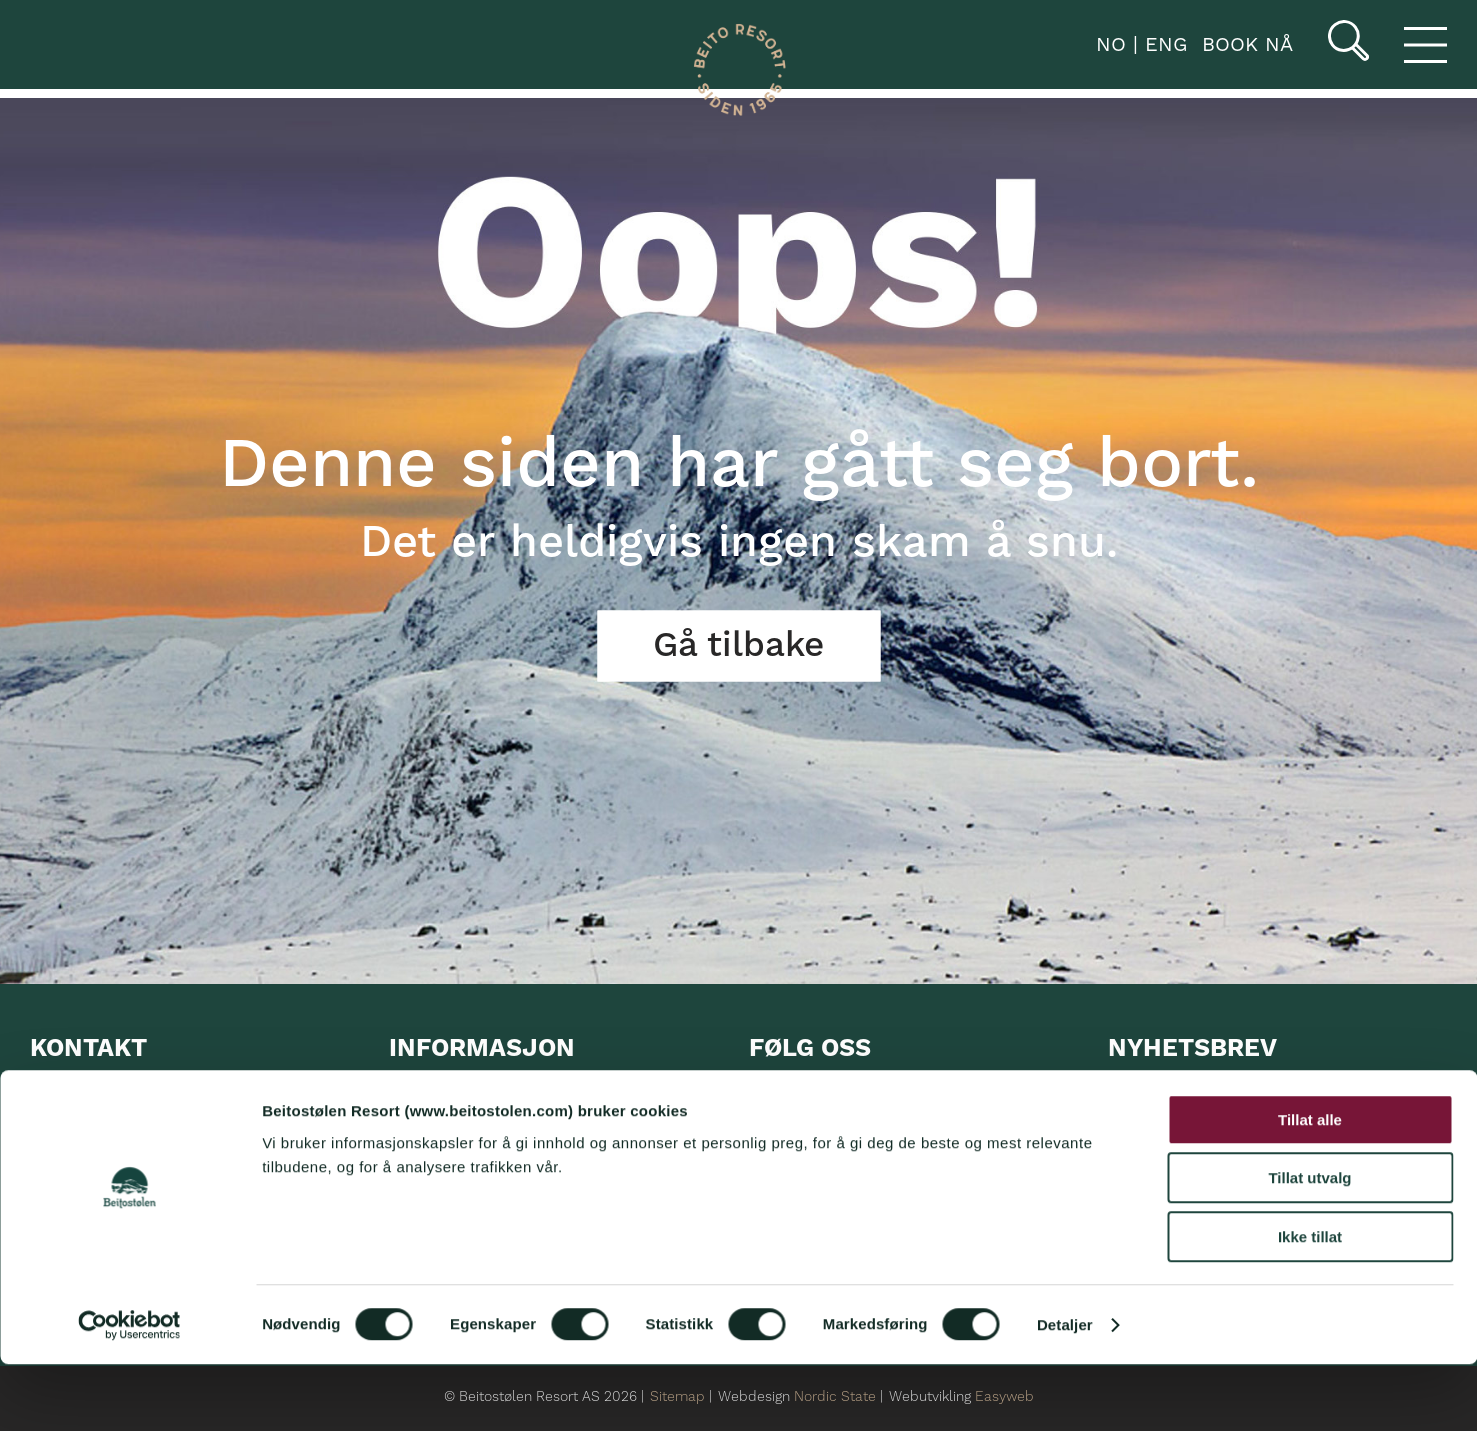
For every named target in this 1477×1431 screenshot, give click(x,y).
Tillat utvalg (1309, 1245)
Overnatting (434, 1093)
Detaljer (1065, 1391)
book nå (1247, 44)
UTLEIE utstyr (444, 1132)
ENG (1162, 44)
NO (1107, 44)
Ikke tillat (1310, 1303)
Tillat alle (1310, 1186)
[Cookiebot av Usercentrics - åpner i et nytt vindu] (129, 1392)
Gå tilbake (738, 646)
